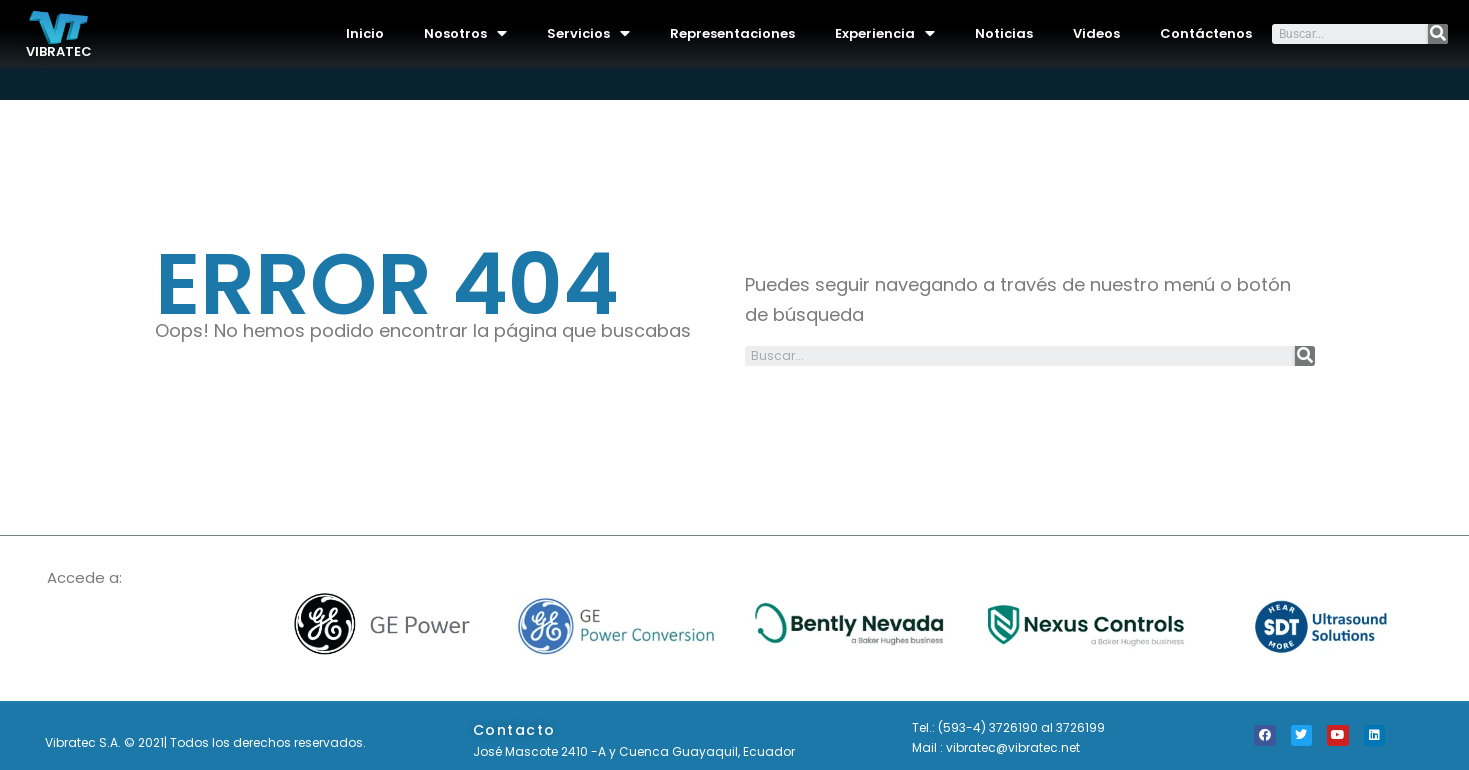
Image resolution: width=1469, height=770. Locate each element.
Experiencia (885, 33)
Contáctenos (1206, 33)
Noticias (1004, 33)
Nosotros (465, 33)
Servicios (588, 33)
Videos (1096, 33)
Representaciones (732, 33)
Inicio (365, 33)
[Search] (1438, 34)
